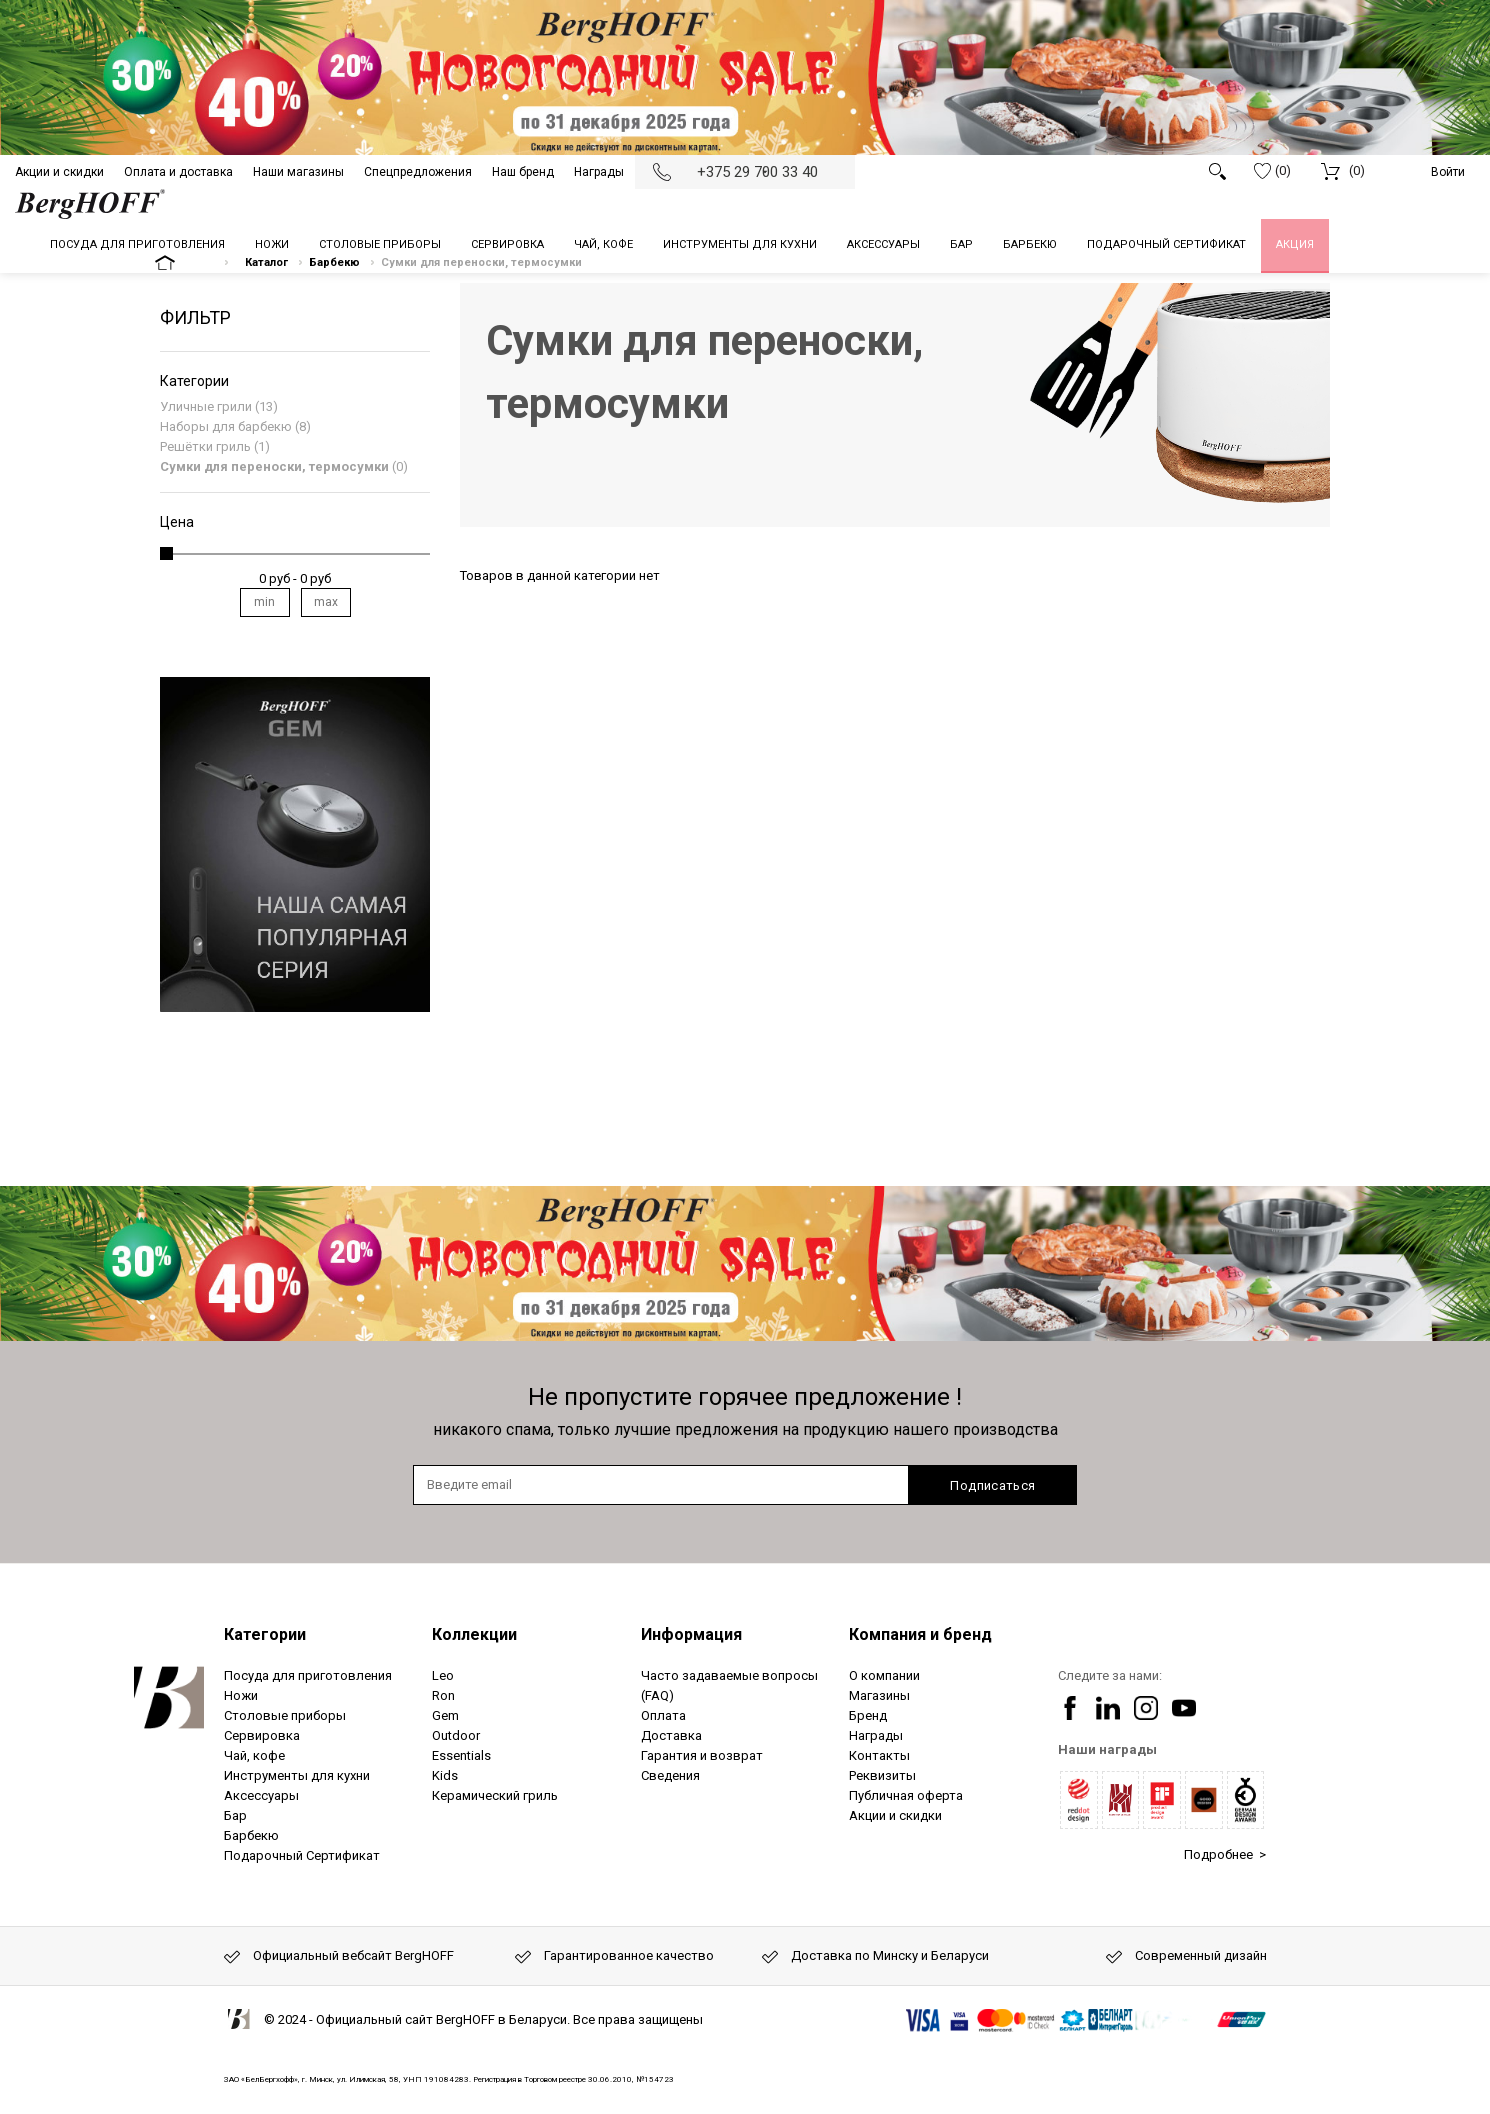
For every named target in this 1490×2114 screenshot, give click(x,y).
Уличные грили (206, 406)
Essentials (461, 1755)
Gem (445, 1715)
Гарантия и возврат (702, 1755)
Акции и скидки (59, 172)
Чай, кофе (254, 1755)
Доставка (671, 1735)
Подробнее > (1225, 1854)
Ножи (241, 1695)
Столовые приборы (285, 1715)
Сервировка (262, 1735)
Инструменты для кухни (297, 1775)
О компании (884, 1675)
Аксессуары (261, 1795)
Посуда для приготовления (308, 1675)
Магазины (879, 1695)
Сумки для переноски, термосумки (274, 466)
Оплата (663, 1715)
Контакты (879, 1755)
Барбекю (251, 1835)
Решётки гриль (205, 446)
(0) (1272, 171)
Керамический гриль (495, 1795)
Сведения (670, 1775)
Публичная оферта (906, 1795)
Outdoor (456, 1735)
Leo (443, 1675)
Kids (445, 1775)
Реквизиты (882, 1775)
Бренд (868, 1715)
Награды (599, 172)
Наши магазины (298, 172)
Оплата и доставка (178, 172)
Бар (235, 1815)
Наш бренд (523, 172)
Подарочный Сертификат (302, 1855)
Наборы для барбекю (226, 426)
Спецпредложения (418, 172)
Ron (443, 1695)
